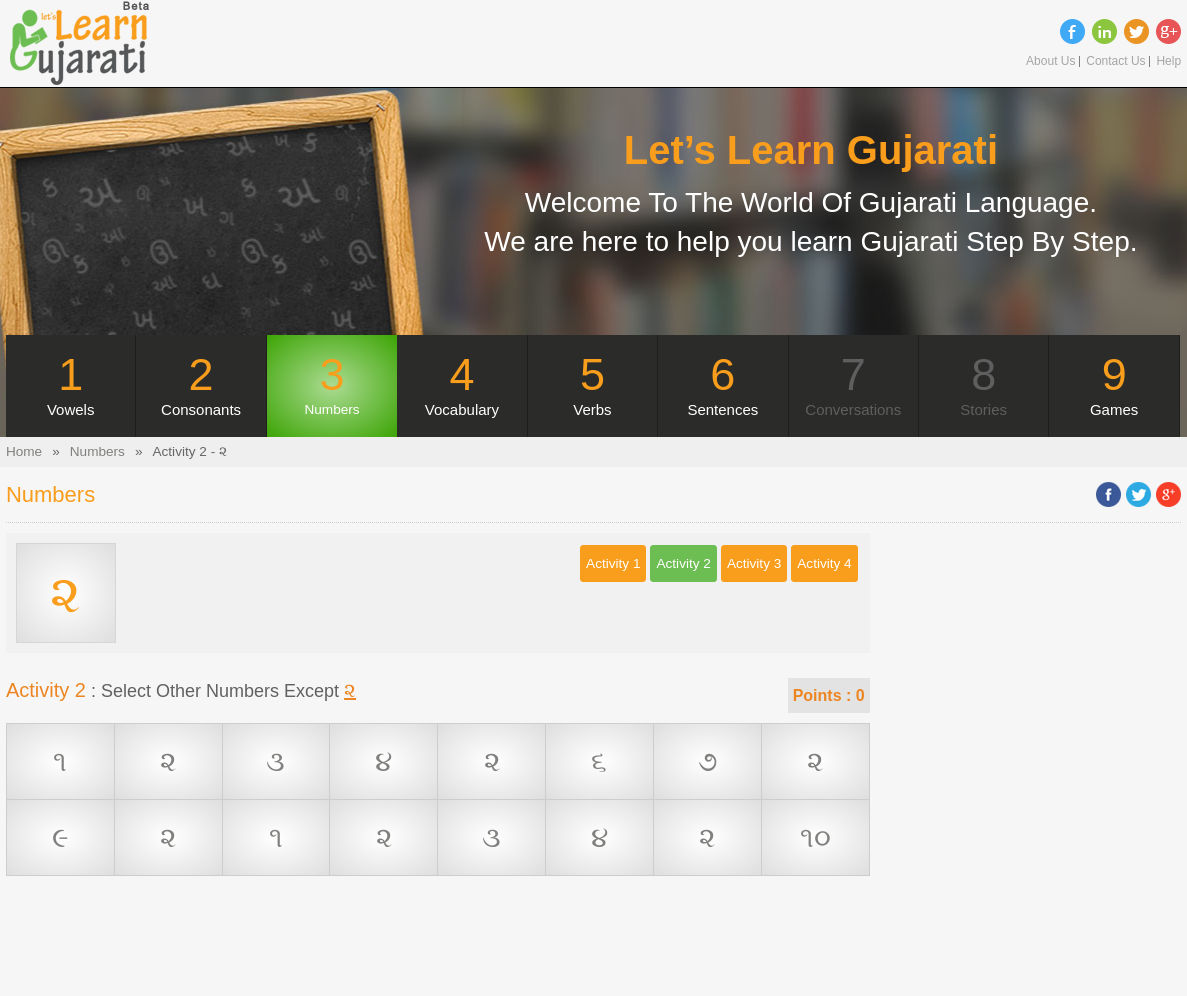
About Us (1050, 61)
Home (24, 451)
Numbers (97, 451)
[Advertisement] (438, 951)
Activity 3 (754, 563)
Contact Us (1115, 61)
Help (1168, 61)
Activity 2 (683, 563)
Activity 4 (824, 563)
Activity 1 (613, 563)
